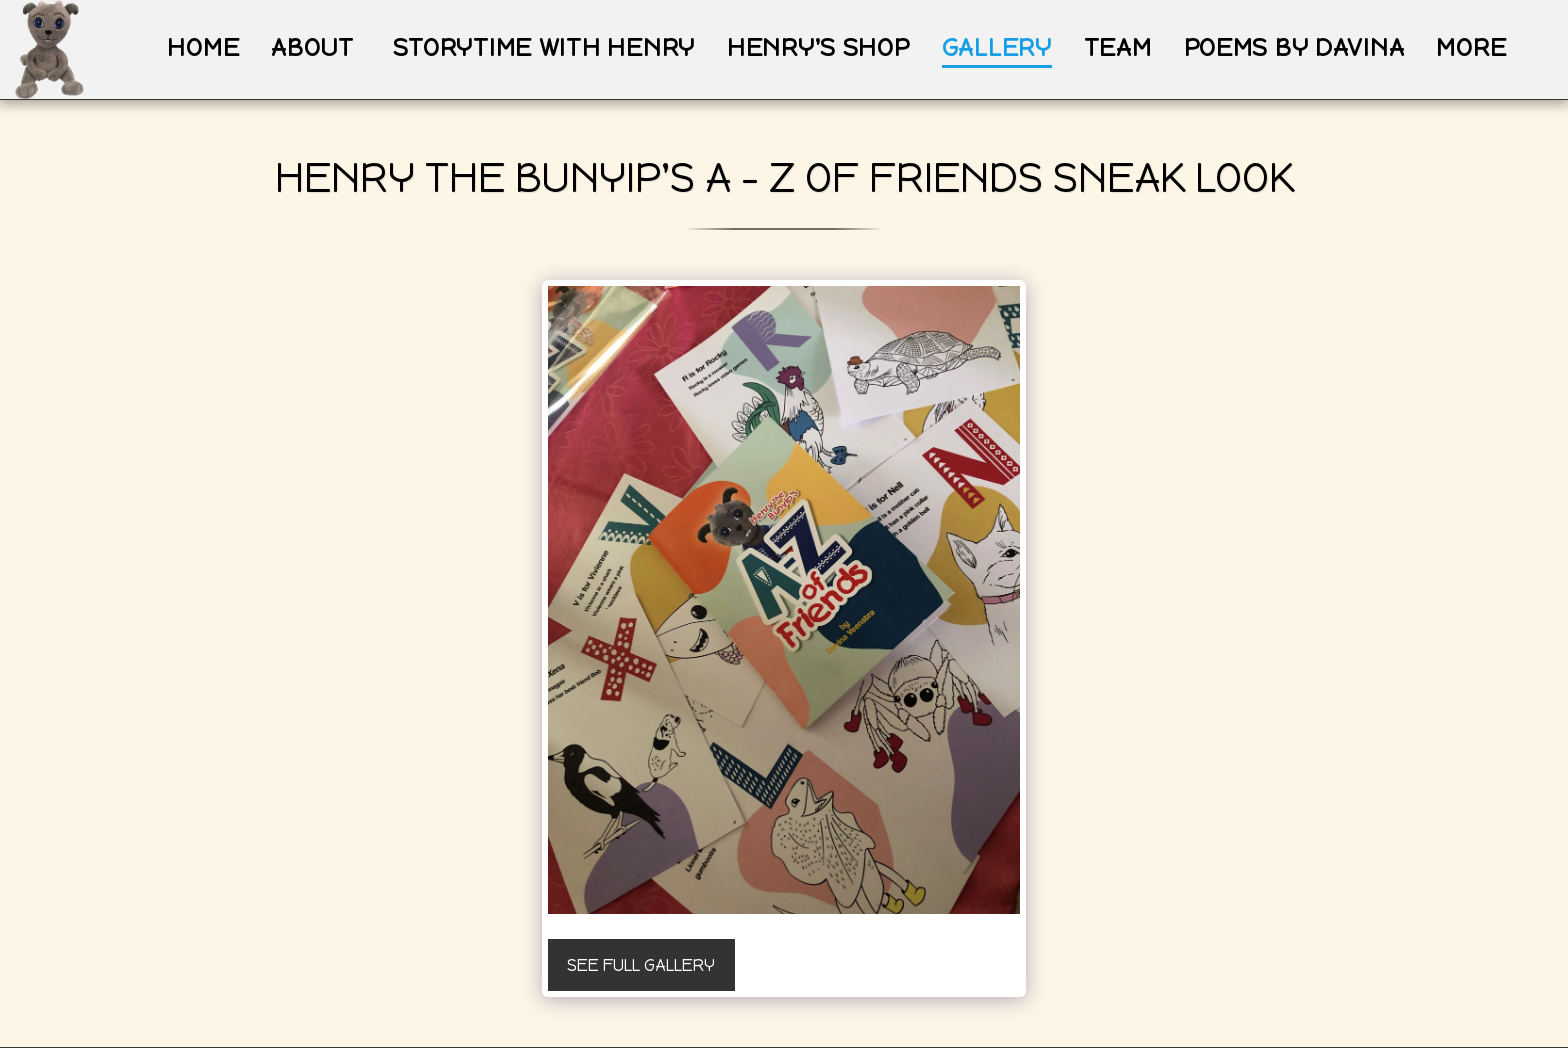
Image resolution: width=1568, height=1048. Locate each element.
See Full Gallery (641, 965)
